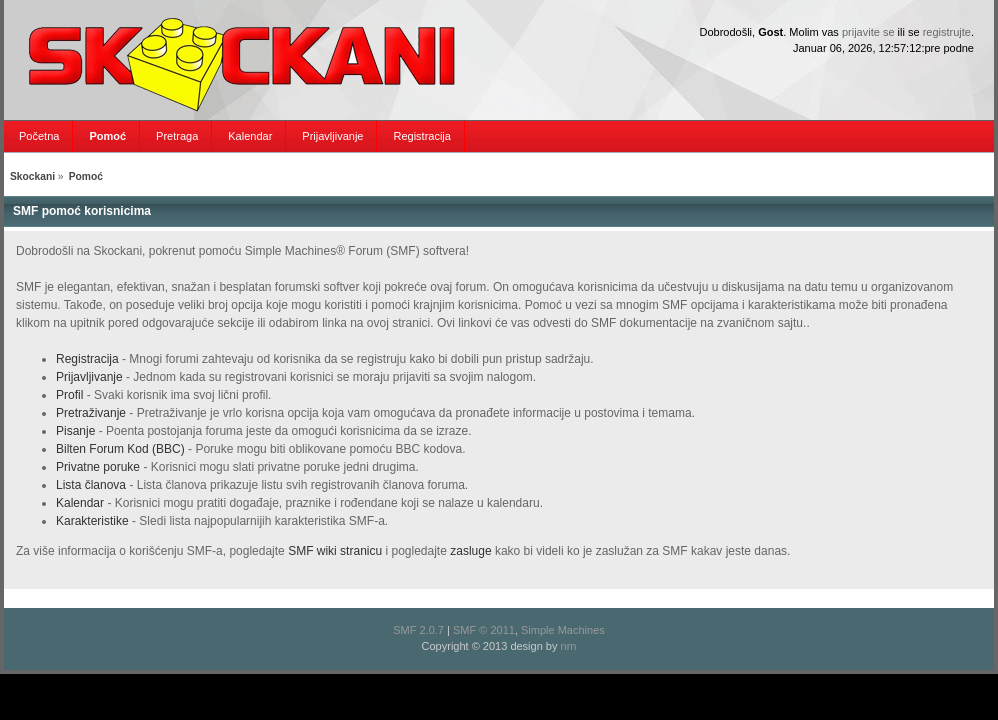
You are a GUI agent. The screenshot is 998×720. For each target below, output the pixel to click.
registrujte (947, 32)
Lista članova (91, 485)
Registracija (87, 359)
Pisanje (75, 431)
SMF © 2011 (484, 630)
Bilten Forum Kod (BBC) (122, 449)
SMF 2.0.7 (418, 630)
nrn (569, 646)
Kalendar (80, 503)
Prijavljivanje (89, 377)
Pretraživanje (91, 413)
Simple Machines (563, 630)
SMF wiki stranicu (335, 551)
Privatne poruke (98, 467)
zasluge (470, 551)
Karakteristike (92, 521)
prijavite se (868, 32)
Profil (69, 395)
